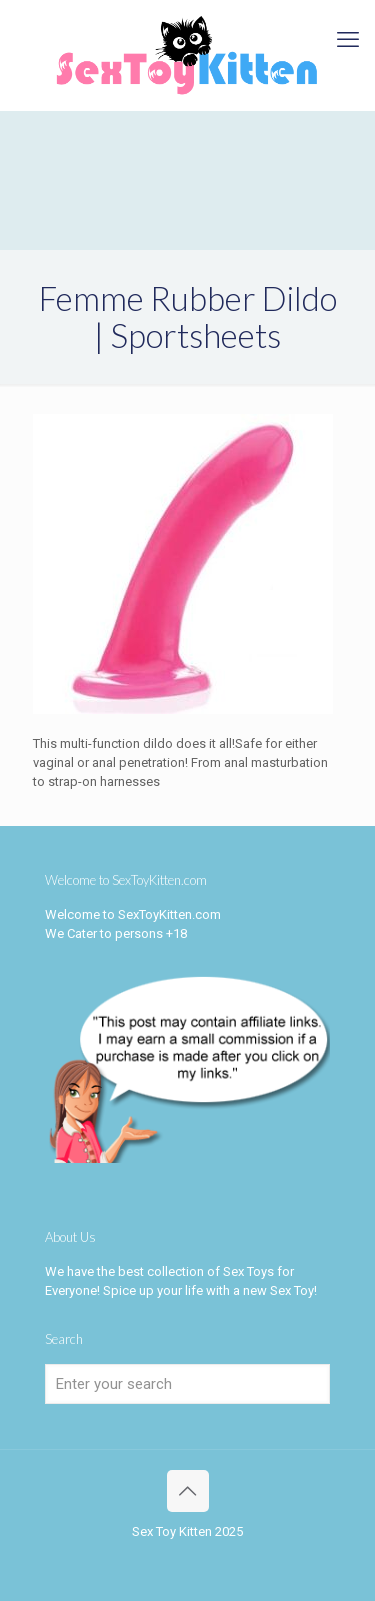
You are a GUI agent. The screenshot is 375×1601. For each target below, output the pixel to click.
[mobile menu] (348, 40)
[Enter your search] (187, 1384)
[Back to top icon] (188, 1491)
